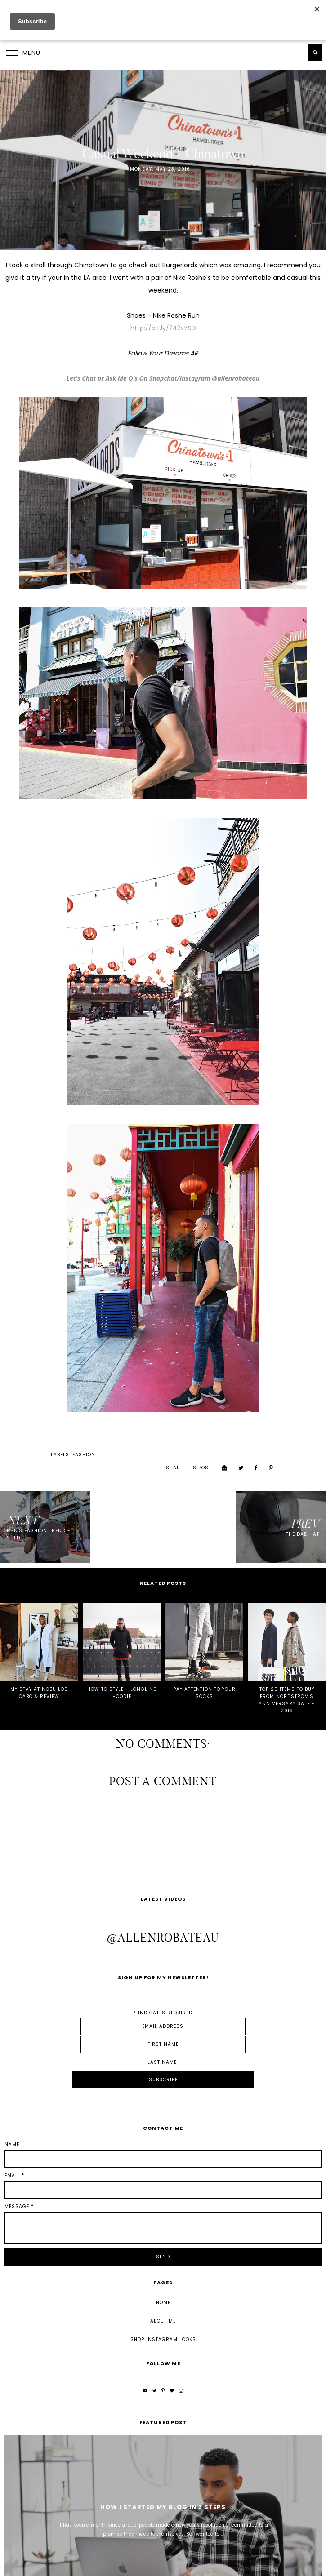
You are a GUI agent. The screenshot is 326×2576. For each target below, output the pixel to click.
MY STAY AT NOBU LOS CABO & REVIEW (39, 1673)
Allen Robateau (48, 2566)
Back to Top (305, 2566)
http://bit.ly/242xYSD (163, 328)
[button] (23, 53)
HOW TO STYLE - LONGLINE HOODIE (121, 1673)
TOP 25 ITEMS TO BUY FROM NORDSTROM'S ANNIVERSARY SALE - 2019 (287, 1681)
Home (163, 2229)
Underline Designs (124, 2566)
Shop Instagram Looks (163, 2266)
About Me (163, 2247)
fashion (35, 1452)
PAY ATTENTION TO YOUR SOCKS (204, 1673)
